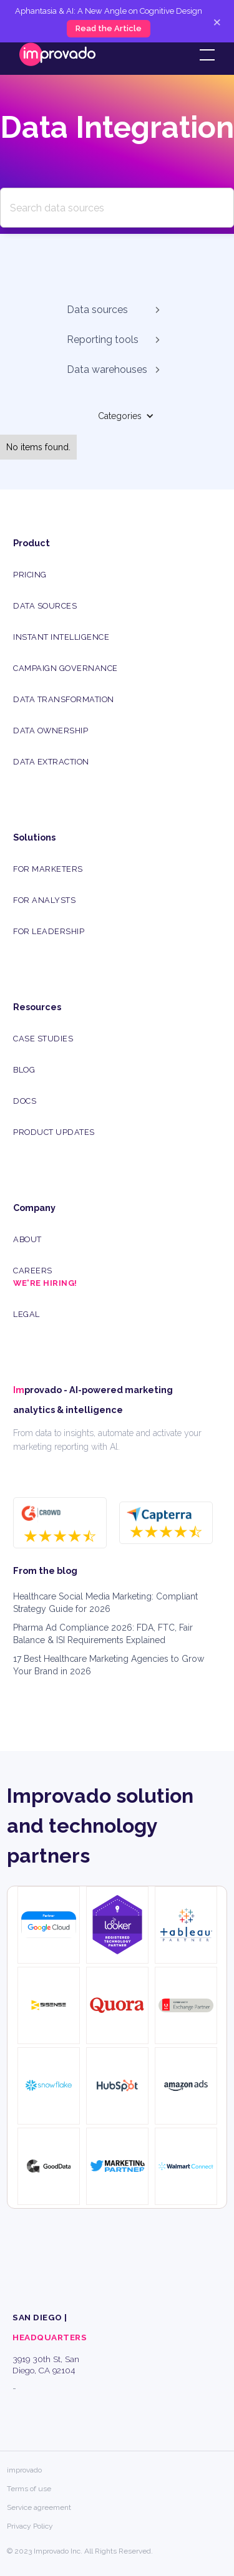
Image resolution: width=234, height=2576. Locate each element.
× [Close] (217, 21)
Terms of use (29, 2488)
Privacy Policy (30, 2526)
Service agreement (39, 2507)
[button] (204, 55)
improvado (24, 2470)
